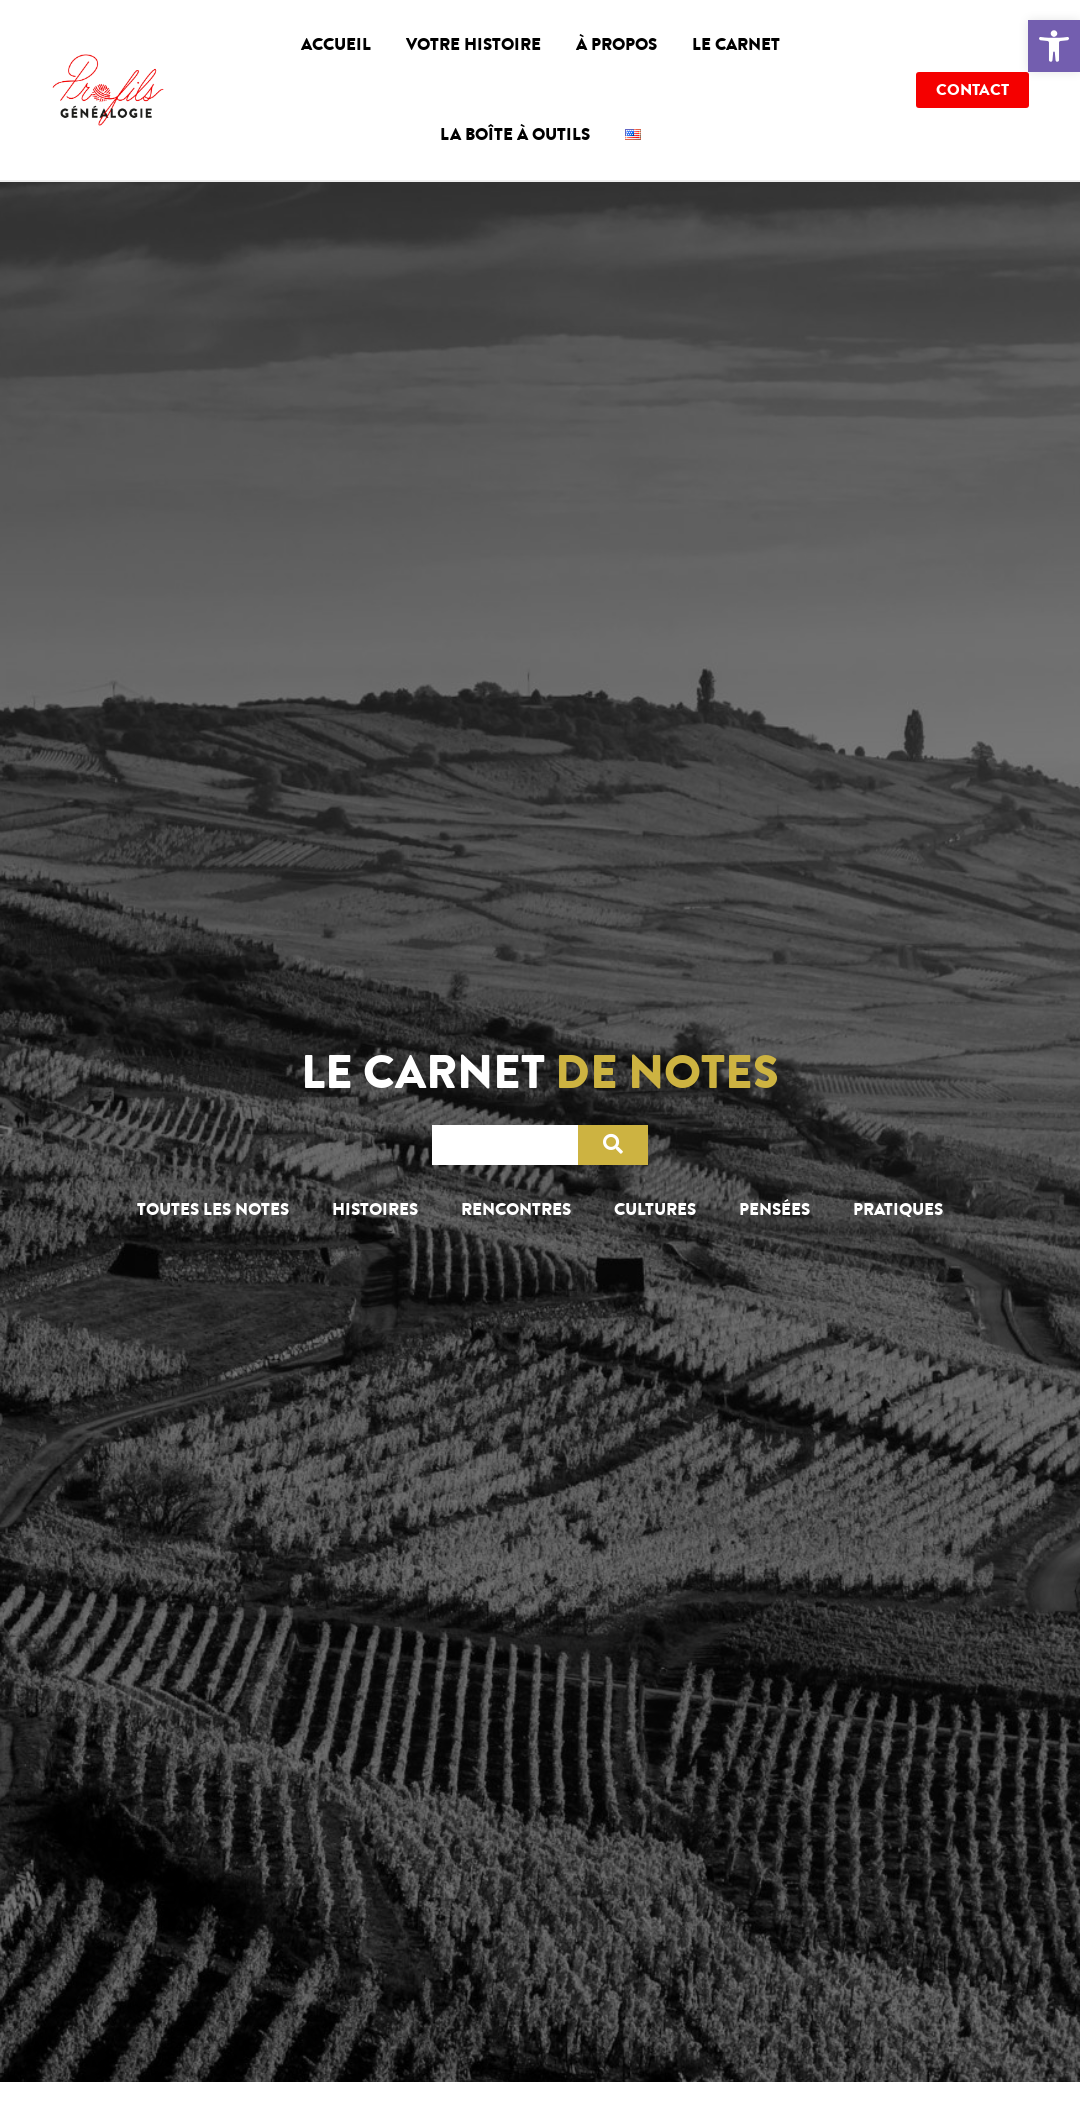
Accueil (336, 44)
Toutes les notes (213, 1209)
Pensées (774, 1209)
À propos (616, 44)
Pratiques (898, 1209)
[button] (1054, 46)
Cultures (655, 1209)
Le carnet (736, 44)
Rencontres (516, 1209)
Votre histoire (473, 44)
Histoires (375, 1209)
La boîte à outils (515, 134)
